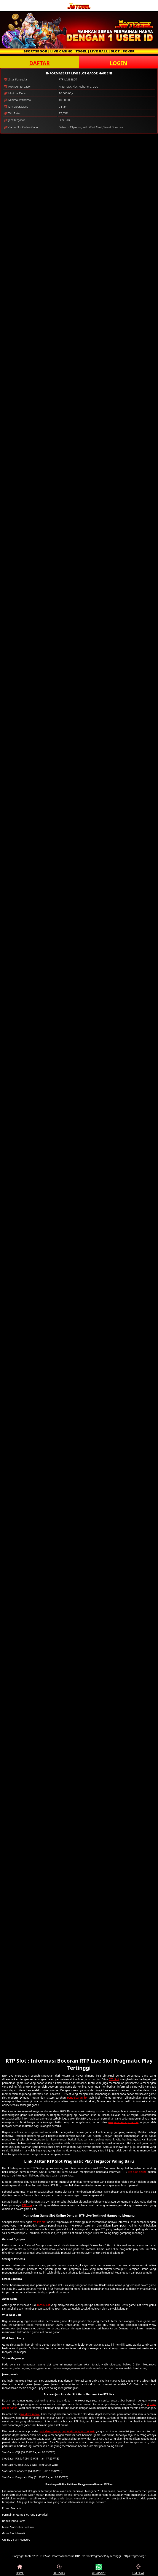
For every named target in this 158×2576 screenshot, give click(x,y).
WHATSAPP (98, 2569)
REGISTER (59, 2569)
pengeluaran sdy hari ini (123, 2122)
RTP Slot (114, 2079)
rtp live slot (39, 2222)
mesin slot (43, 2305)
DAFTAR (39, 63)
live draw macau (30, 2414)
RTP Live (27, 2205)
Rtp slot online (137, 2172)
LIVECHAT (138, 2569)
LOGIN (118, 63)
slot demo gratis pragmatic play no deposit (67, 2431)
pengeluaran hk (77, 2097)
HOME (20, 2569)
